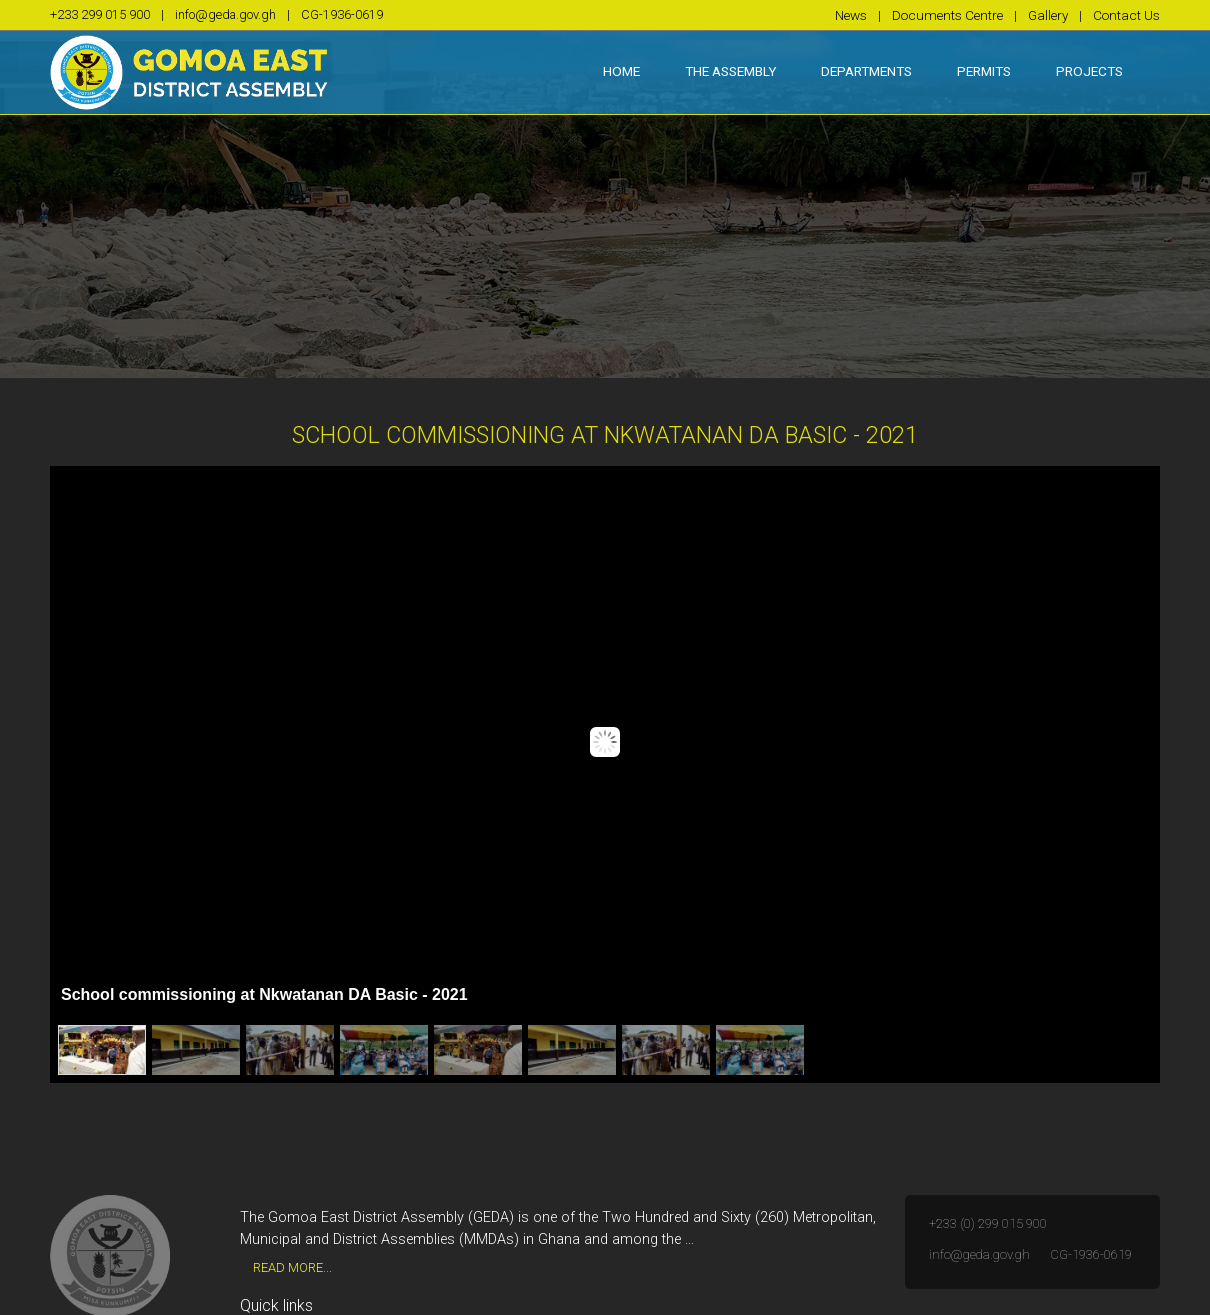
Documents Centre (947, 15)
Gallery (1048, 15)
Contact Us (1126, 15)
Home (632, 69)
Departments (866, 71)
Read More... (292, 1267)
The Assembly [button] (730, 71)
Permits (984, 71)
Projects (1089, 71)
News (851, 15)
